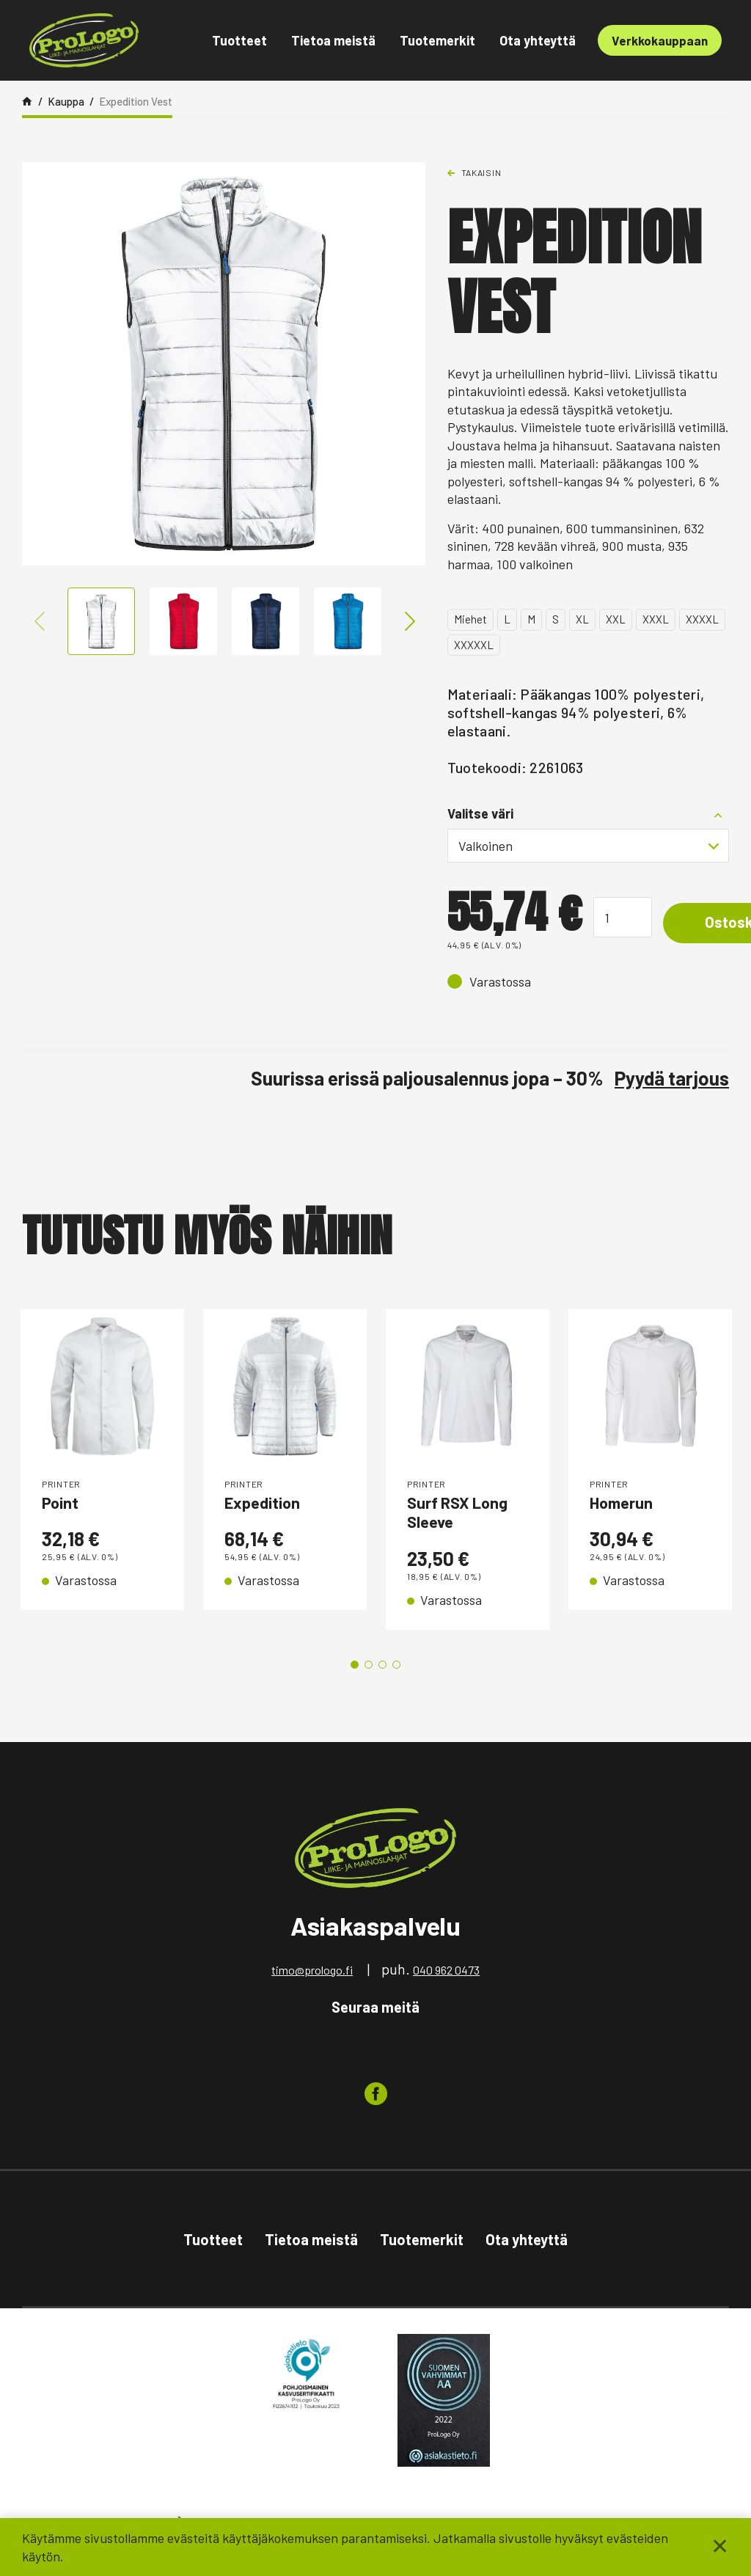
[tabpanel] (102, 1474)
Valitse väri (480, 813)
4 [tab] (396, 1673)
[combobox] (588, 846)
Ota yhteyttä (537, 40)
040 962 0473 (446, 1978)
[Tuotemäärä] (622, 917)
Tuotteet (239, 40)
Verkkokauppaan (660, 40)
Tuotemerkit (437, 40)
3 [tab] (382, 1673)
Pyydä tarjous (672, 1077)
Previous (41, 621)
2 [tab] (368, 1673)
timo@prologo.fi (312, 1978)
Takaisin (481, 172)
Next (406, 621)
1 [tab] (355, 1673)
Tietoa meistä (333, 40)
